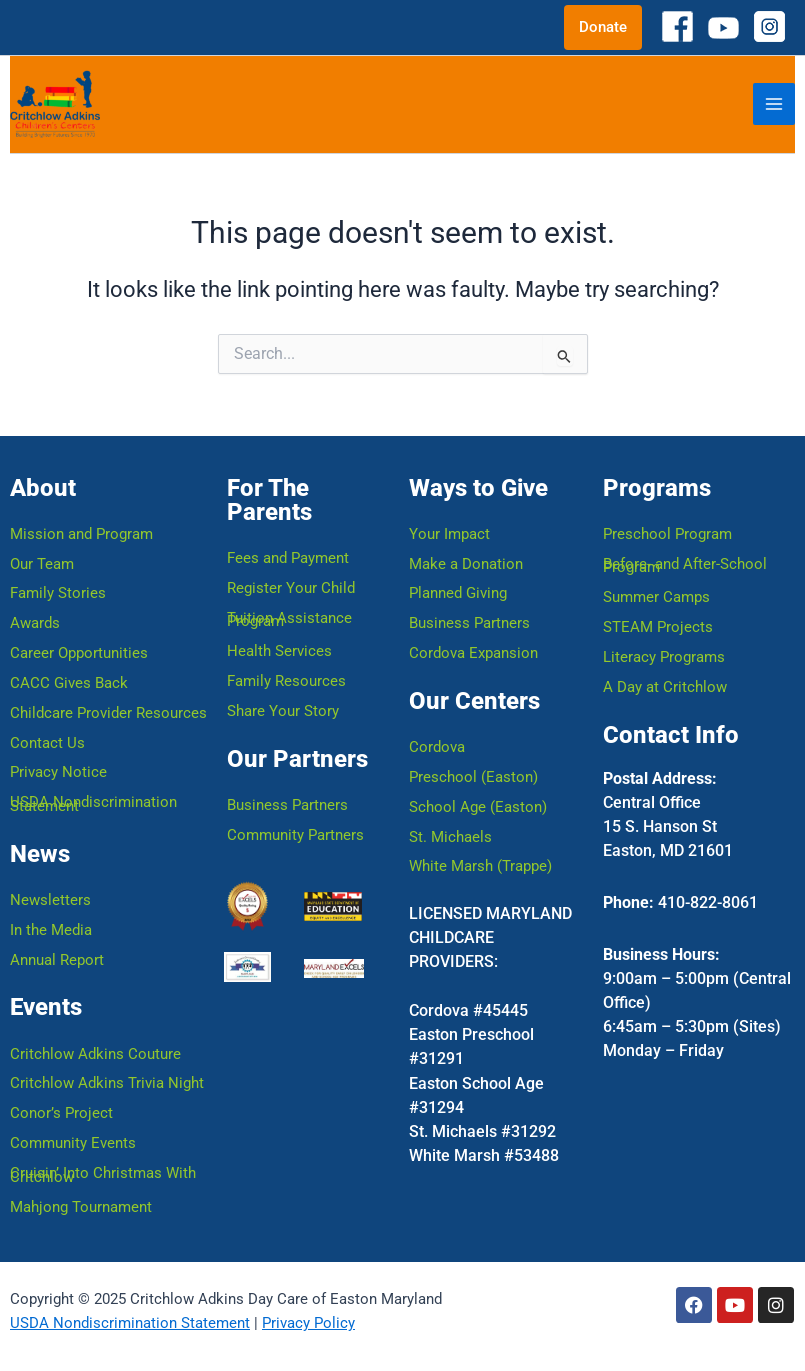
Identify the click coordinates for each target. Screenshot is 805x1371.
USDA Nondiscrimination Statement (93, 803)
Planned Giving (458, 591)
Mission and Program (81, 531)
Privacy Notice (58, 771)
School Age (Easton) (478, 805)
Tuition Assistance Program (289, 617)
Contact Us (47, 741)
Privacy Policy (308, 1323)
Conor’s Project (61, 1113)
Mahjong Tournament (81, 1207)
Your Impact (449, 531)
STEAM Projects (658, 625)
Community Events (73, 1143)
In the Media (51, 929)
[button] (603, 27)
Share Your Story (283, 709)
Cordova (437, 745)
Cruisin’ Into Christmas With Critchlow (103, 1175)
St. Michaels (450, 835)
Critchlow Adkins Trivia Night (107, 1083)
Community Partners (295, 833)
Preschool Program (667, 531)
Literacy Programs (664, 655)
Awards (35, 621)
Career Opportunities (79, 651)
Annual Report (57, 959)
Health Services (279, 649)
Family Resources (286, 679)
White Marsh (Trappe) (480, 865)
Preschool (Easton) (473, 775)
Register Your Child (291, 585)
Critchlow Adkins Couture (95, 1053)
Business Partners (287, 803)
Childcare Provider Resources (108, 711)
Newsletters (50, 899)
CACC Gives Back (69, 681)
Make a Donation (466, 561)
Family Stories (58, 591)
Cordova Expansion (473, 651)
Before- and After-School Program (685, 563)
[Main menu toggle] (774, 104)
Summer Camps (656, 595)
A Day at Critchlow (665, 685)
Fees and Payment (288, 555)
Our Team (42, 561)
